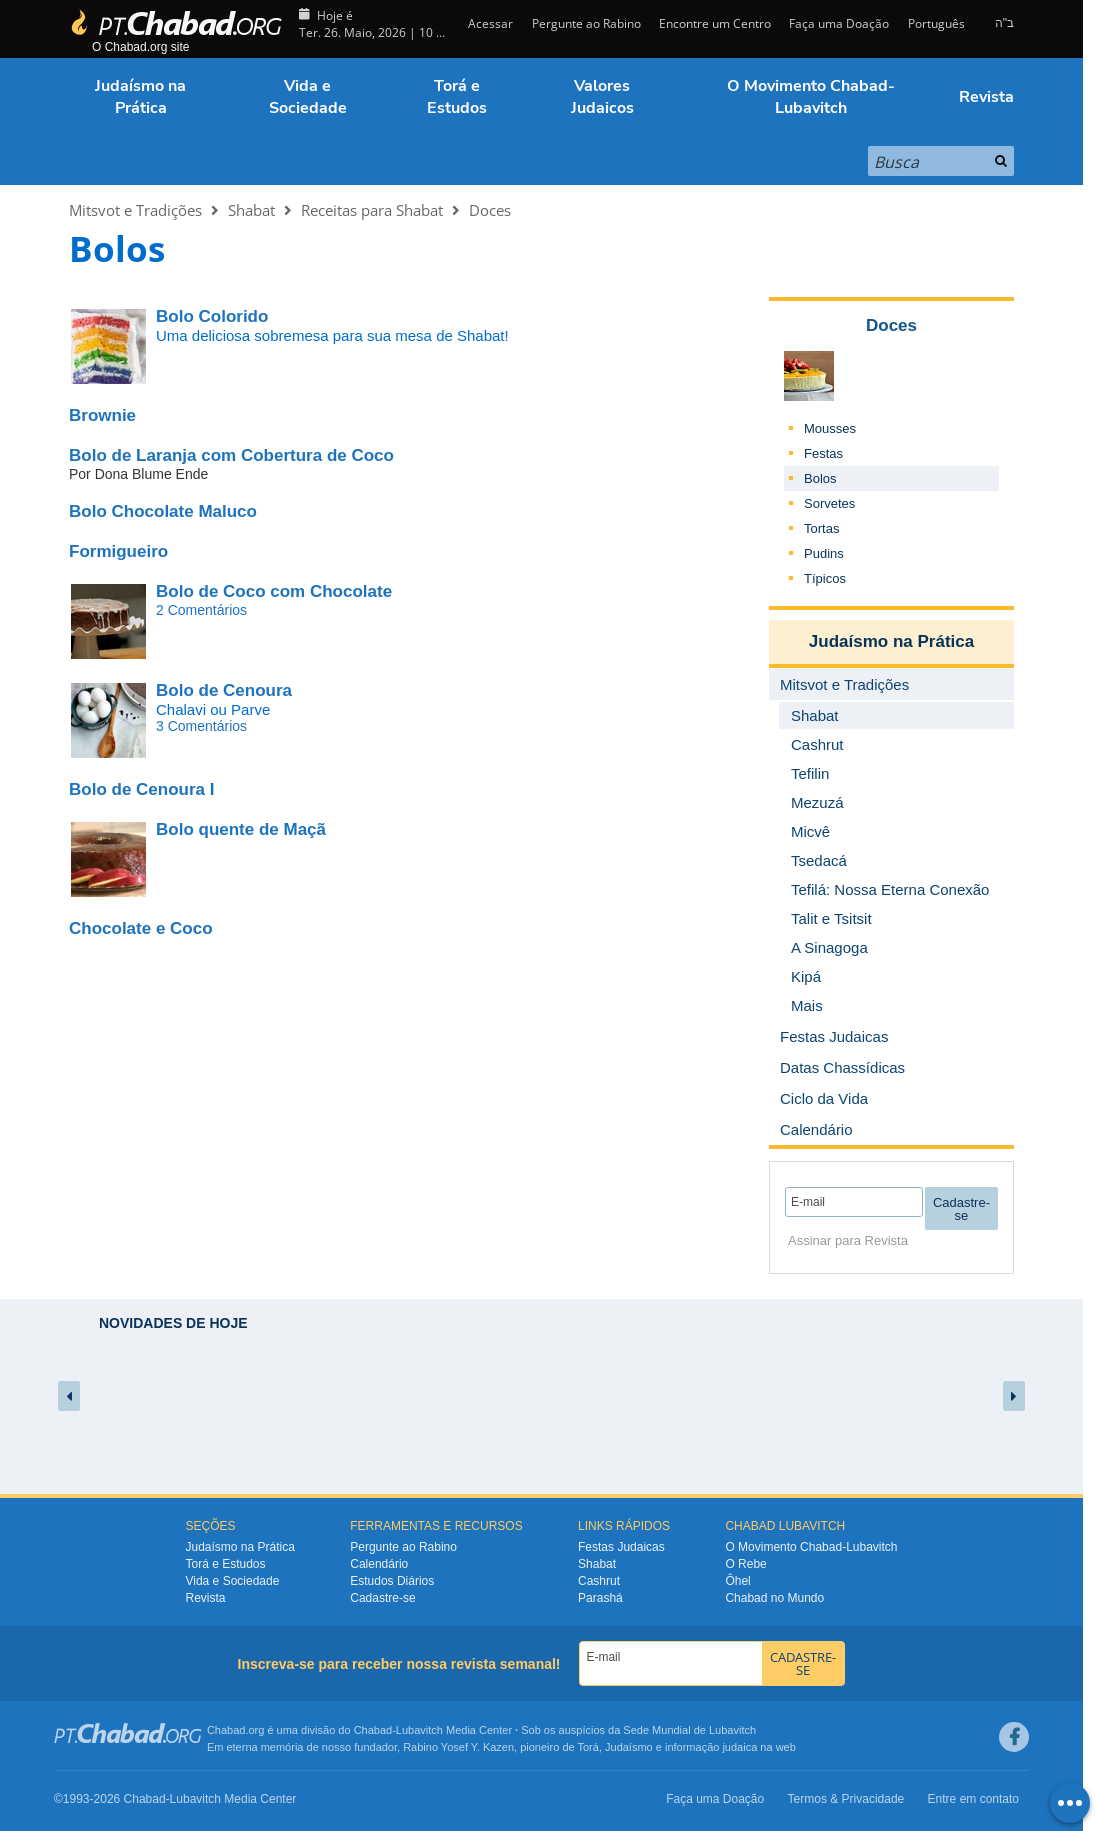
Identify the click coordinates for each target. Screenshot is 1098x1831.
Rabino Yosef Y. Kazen (458, 1747)
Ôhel (737, 1581)
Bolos (820, 478)
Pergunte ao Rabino (586, 23)
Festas (823, 453)
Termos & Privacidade (846, 1799)
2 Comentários (201, 610)
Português (936, 23)
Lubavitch (419, 1730)
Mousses (830, 428)
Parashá (600, 1598)
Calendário (379, 1564)
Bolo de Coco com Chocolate (274, 591)
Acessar (489, 23)
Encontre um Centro (715, 23)
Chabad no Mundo (774, 1598)
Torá (587, 1747)
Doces (490, 210)
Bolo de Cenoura (224, 690)
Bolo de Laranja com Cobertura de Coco (231, 455)
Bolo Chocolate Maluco (163, 511)
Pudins (824, 553)
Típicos (825, 578)
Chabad (373, 1730)
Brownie (102, 415)
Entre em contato (973, 1799)
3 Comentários (201, 726)
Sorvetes (829, 503)
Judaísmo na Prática (140, 97)
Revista (986, 97)
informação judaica (711, 1747)
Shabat (251, 210)
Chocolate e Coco (141, 928)
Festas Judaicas (621, 1547)
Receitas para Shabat (372, 210)
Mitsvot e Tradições (135, 210)
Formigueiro (118, 551)
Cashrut (599, 1581)
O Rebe (745, 1564)
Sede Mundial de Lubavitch (689, 1730)
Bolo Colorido (212, 316)
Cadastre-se (382, 1598)
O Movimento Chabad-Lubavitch (811, 97)
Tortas (821, 528)
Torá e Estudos (457, 97)
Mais (807, 1005)
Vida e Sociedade (308, 97)
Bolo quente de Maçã (241, 829)
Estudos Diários (392, 1581)
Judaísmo (629, 1747)
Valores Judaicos (602, 97)
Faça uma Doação (839, 23)
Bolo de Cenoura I (141, 789)
